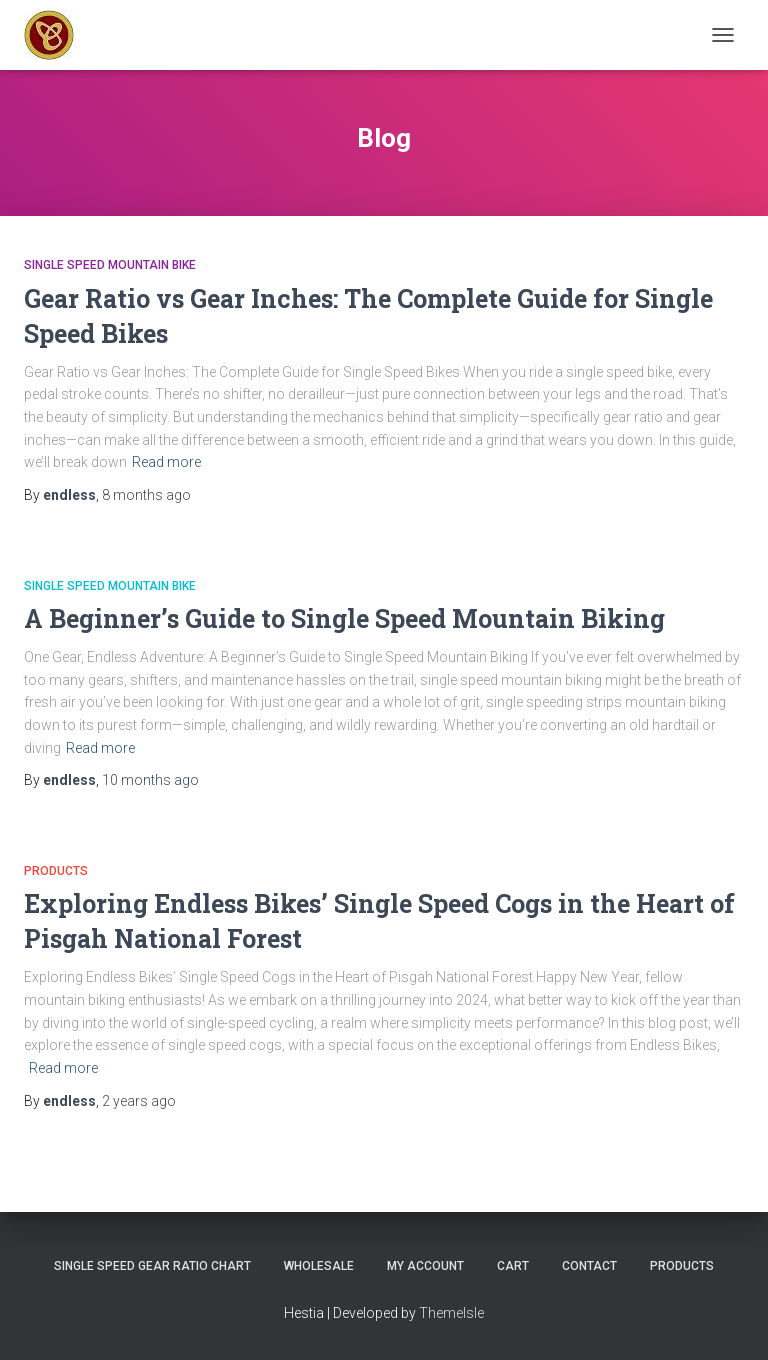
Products (56, 871)
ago (146, 495)
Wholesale (319, 1266)
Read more (166, 462)
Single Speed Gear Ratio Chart (152, 1266)
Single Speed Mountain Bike (110, 265)
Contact (589, 1266)
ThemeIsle (451, 1313)
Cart (513, 1266)
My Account (425, 1266)
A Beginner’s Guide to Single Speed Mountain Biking (344, 618)
